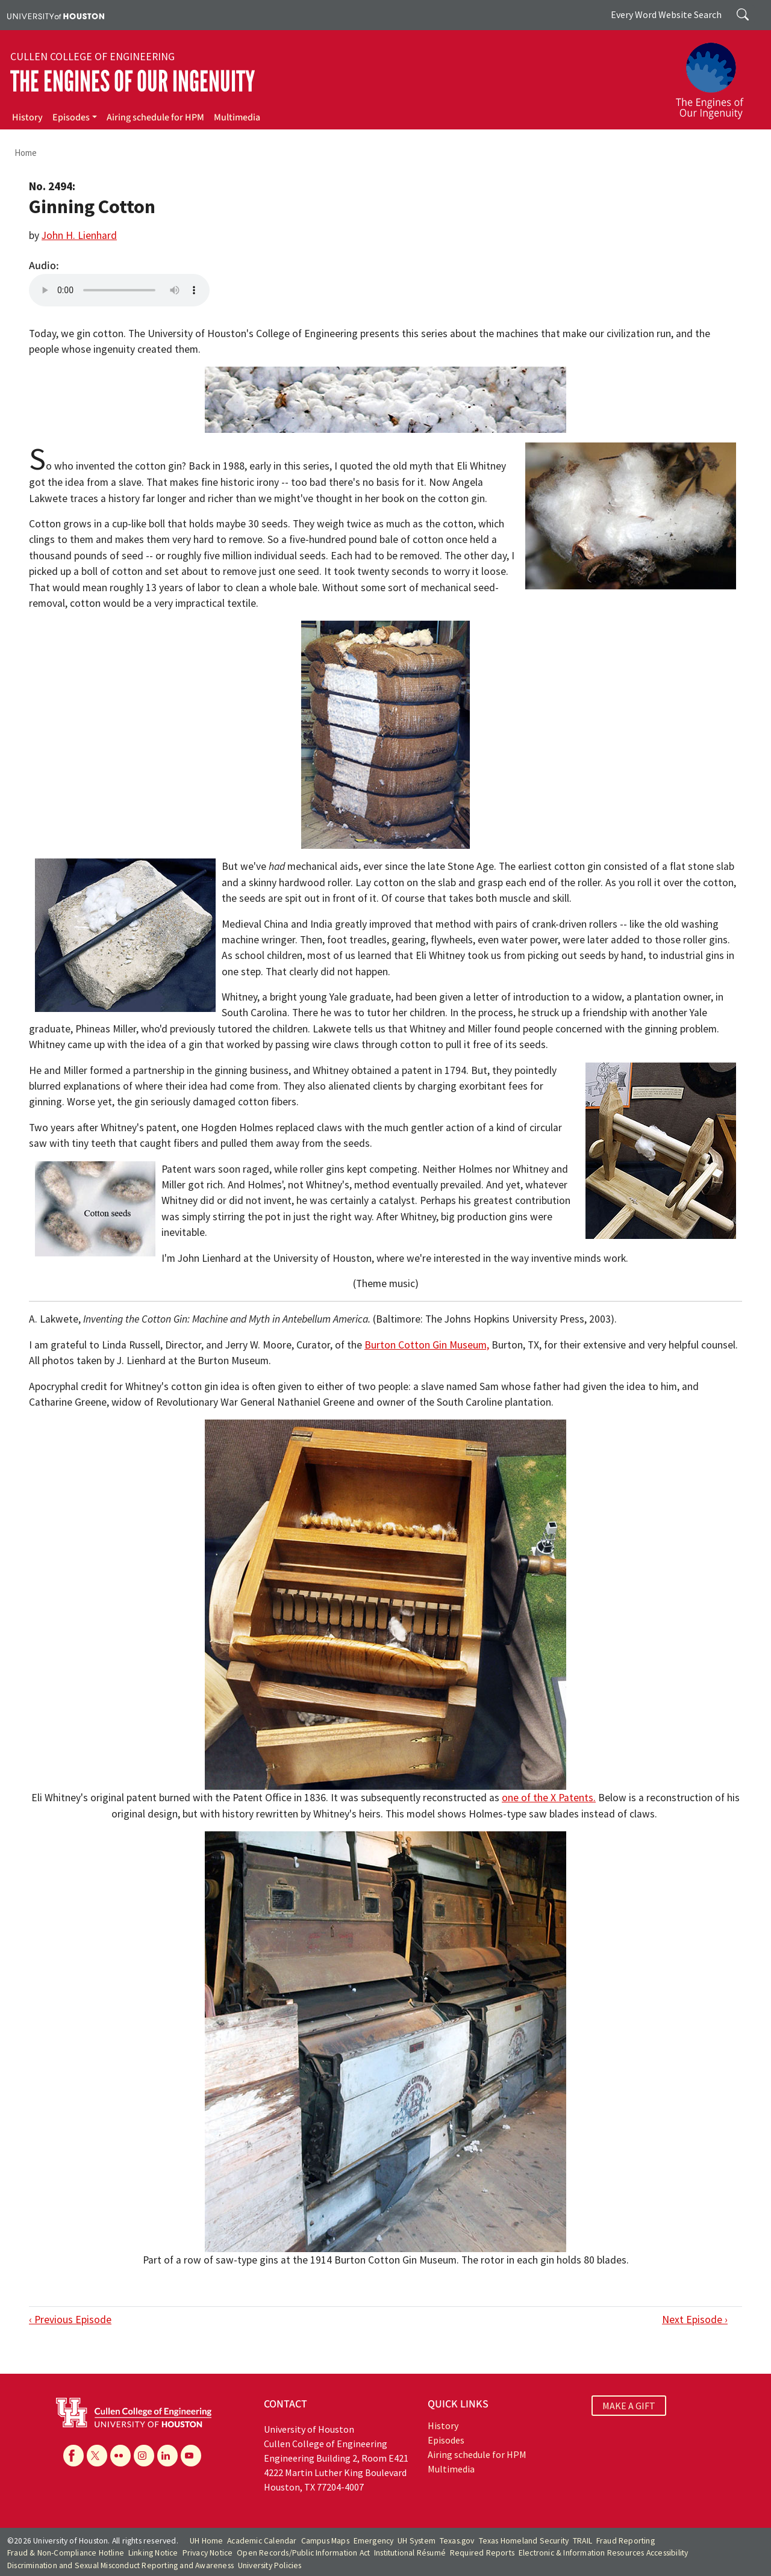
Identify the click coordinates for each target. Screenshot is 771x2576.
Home (25, 152)
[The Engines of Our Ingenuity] (717, 75)
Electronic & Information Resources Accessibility (603, 2553)
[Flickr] (120, 2455)
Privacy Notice (208, 2553)
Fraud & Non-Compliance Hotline (65, 2553)
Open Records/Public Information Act (303, 2553)
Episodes (71, 117)
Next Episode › (695, 2319)
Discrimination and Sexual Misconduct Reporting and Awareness (120, 2565)
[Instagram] (144, 2455)
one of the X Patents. (549, 1797)
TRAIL (582, 2541)
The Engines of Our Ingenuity (132, 81)
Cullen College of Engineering (92, 56)
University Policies (270, 2565)
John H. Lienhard (79, 235)
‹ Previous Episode (70, 2319)
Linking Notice (153, 2553)
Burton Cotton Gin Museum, (426, 1345)
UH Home (206, 2541)
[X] (97, 2455)
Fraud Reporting (625, 2541)
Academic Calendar (261, 2541)
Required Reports (482, 2553)
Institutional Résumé (410, 2553)
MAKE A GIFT (628, 2406)
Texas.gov (457, 2541)
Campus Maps (325, 2541)
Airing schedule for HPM (155, 117)
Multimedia (237, 117)
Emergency (374, 2541)
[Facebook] (73, 2455)
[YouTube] (191, 2455)
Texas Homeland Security (524, 2541)
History (27, 117)
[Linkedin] (167, 2455)
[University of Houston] (55, 15)
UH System (416, 2541)
